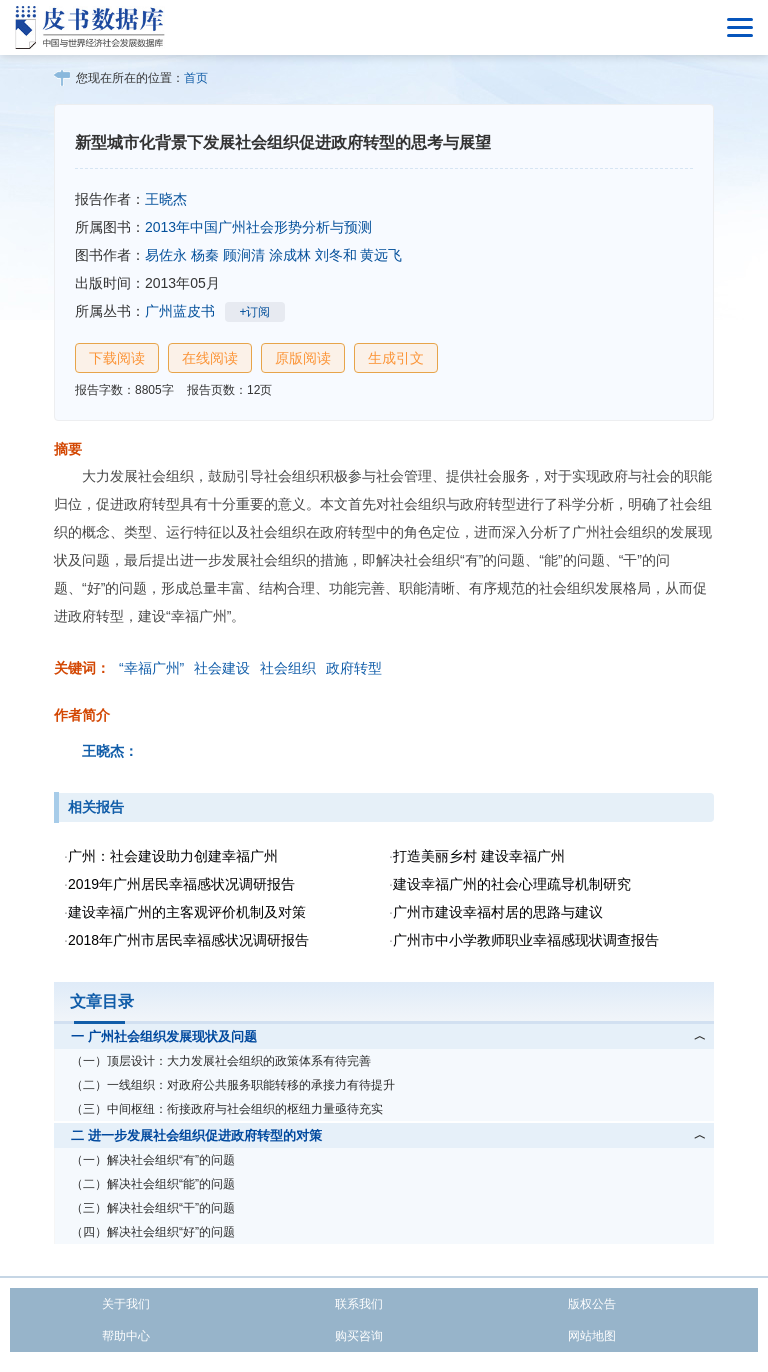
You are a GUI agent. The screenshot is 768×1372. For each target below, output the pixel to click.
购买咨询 (359, 1336)
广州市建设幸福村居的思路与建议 (498, 912)
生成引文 (396, 358)
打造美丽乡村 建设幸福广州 (479, 856)
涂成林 (290, 255)
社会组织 (288, 668)
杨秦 (205, 255)
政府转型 (354, 668)
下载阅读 (117, 358)
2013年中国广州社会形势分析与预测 (258, 227)
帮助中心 (126, 1336)
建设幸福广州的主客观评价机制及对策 (187, 912)
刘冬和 (336, 255)
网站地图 (592, 1336)
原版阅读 (303, 358)
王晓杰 (166, 199)
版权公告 (592, 1304)
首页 (196, 78)
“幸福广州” (151, 668)
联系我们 (359, 1304)
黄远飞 (381, 255)
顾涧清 (244, 255)
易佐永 (166, 255)
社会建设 (222, 668)
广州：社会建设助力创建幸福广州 (173, 856)
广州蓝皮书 (180, 311)
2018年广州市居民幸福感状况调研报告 (188, 940)
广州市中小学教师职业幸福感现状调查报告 (526, 940)
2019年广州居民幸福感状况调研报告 (181, 884)
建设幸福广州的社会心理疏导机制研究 (512, 884)
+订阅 (254, 312)
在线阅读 (210, 358)
